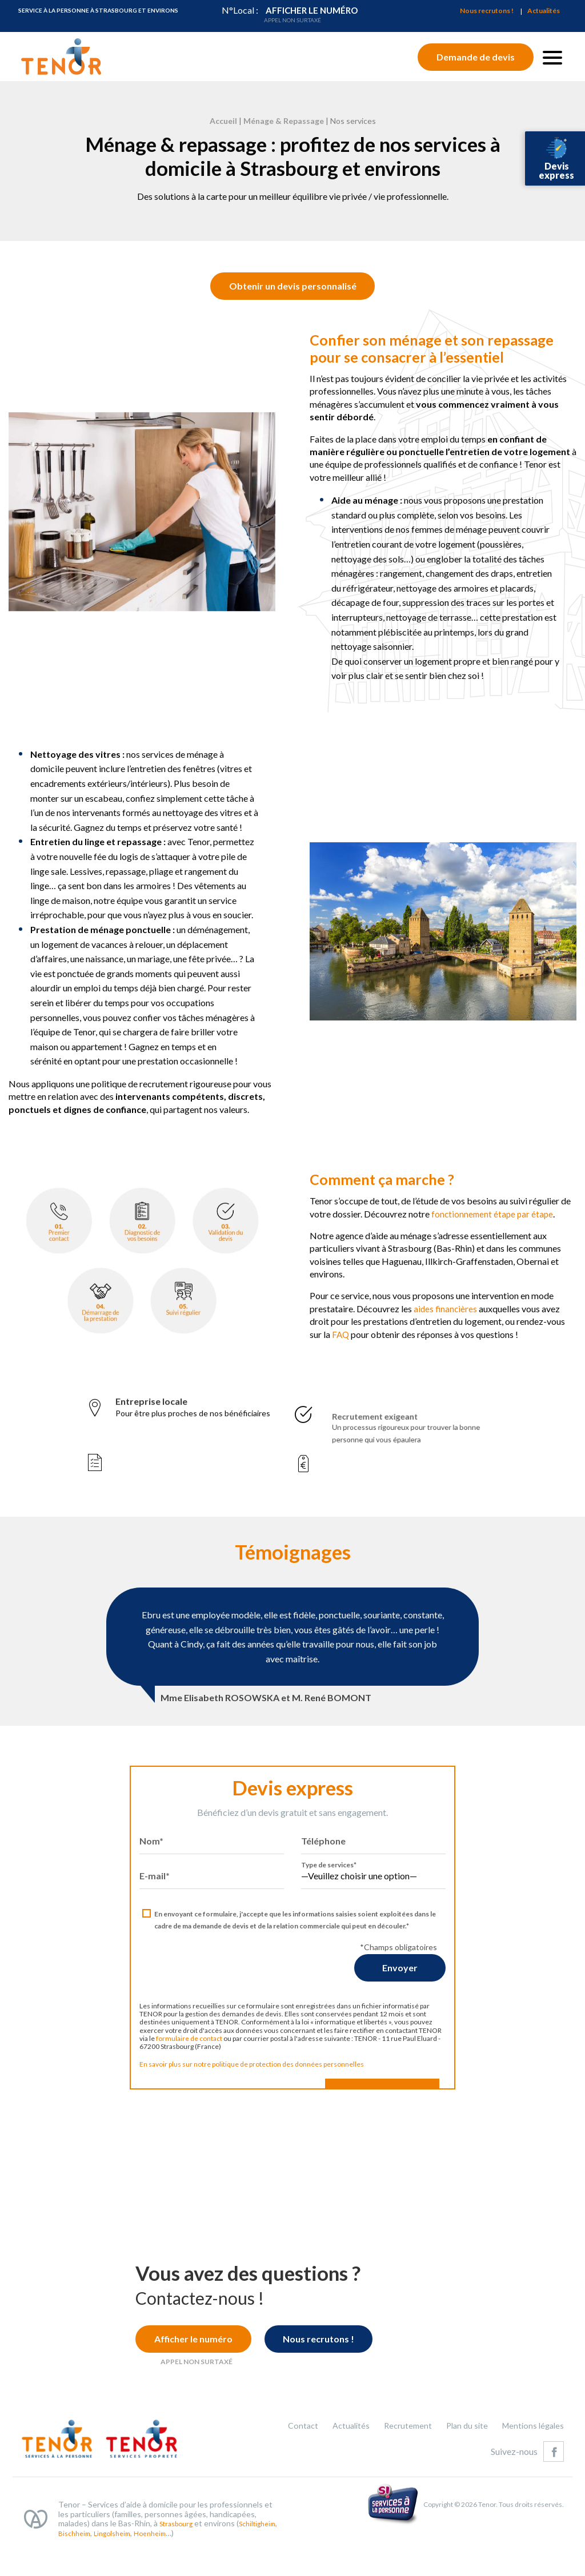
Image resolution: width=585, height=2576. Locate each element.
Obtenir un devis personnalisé (292, 317)
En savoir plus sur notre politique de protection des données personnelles (223, 2098)
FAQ (312, 1368)
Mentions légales (530, 2454)
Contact (288, 2454)
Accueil (223, 121)
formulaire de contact (160, 2072)
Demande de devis (475, 56)
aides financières (417, 1342)
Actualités (543, 10)
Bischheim (125, 2562)
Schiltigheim (82, 2562)
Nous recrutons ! (487, 10)
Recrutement (398, 2454)
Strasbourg (179, 2553)
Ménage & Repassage (283, 121)
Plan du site (460, 2454)
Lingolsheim (168, 2562)
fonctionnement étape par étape (465, 1247)
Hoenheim (211, 2562)
